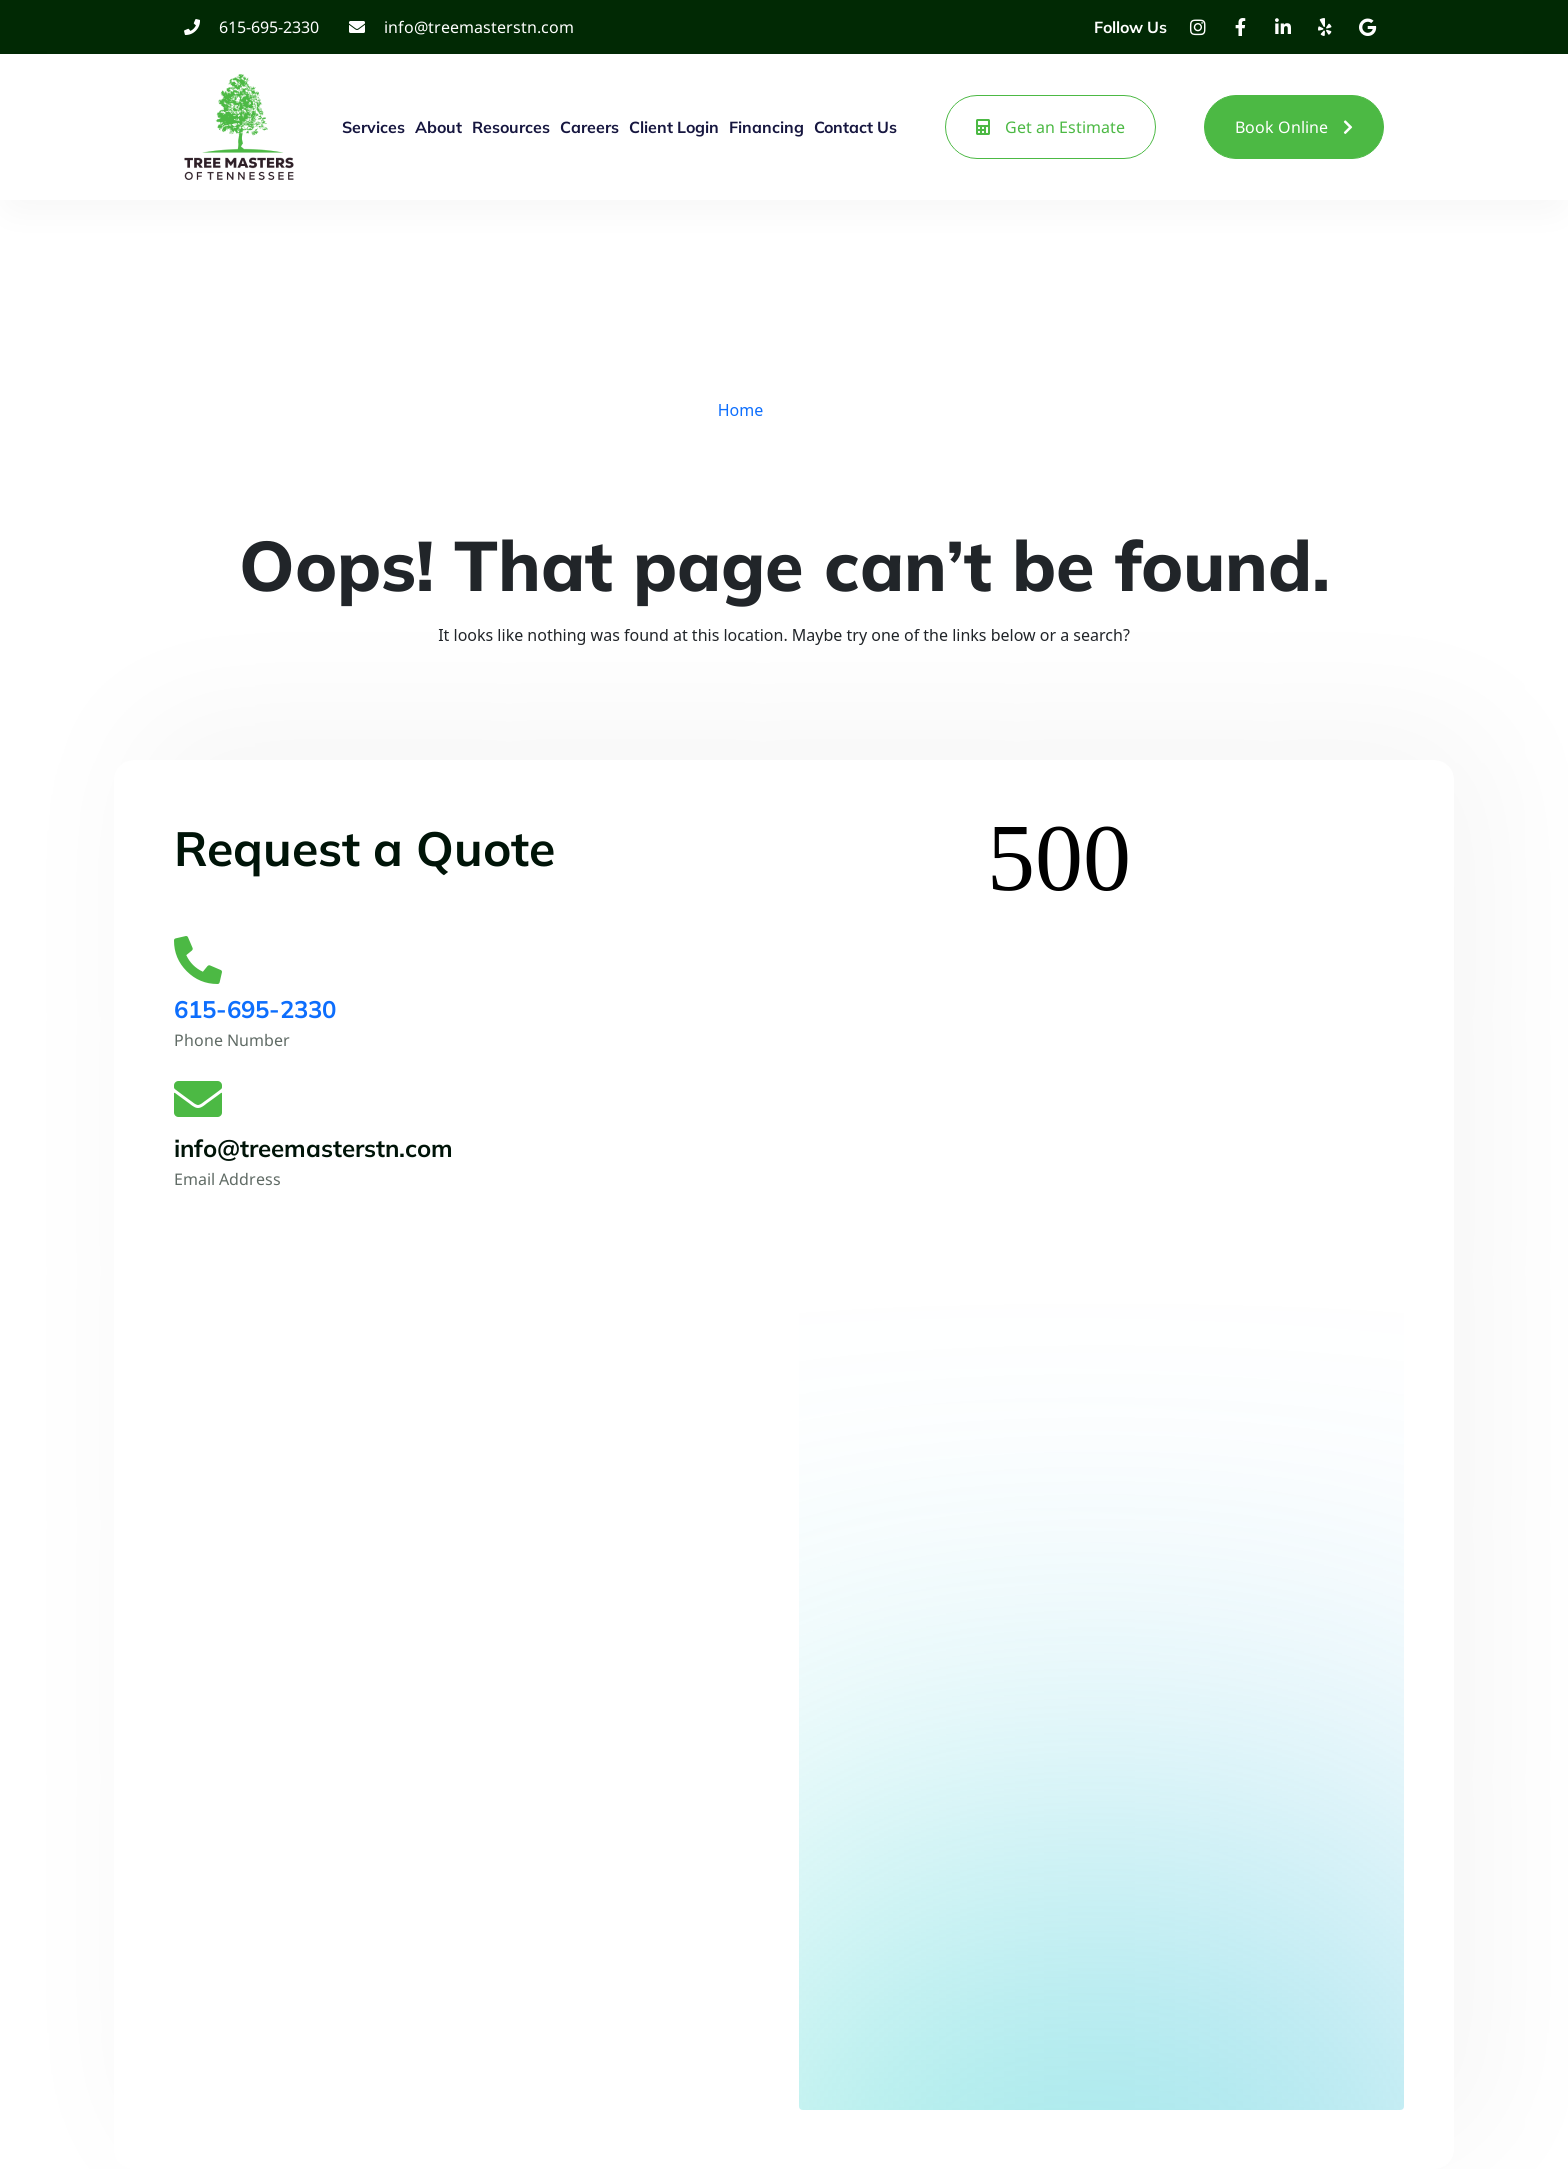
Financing (766, 127)
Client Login (674, 127)
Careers (589, 127)
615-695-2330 (255, 1009)
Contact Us (855, 127)
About (438, 127)
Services (373, 127)
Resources (511, 127)
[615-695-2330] (198, 960)
